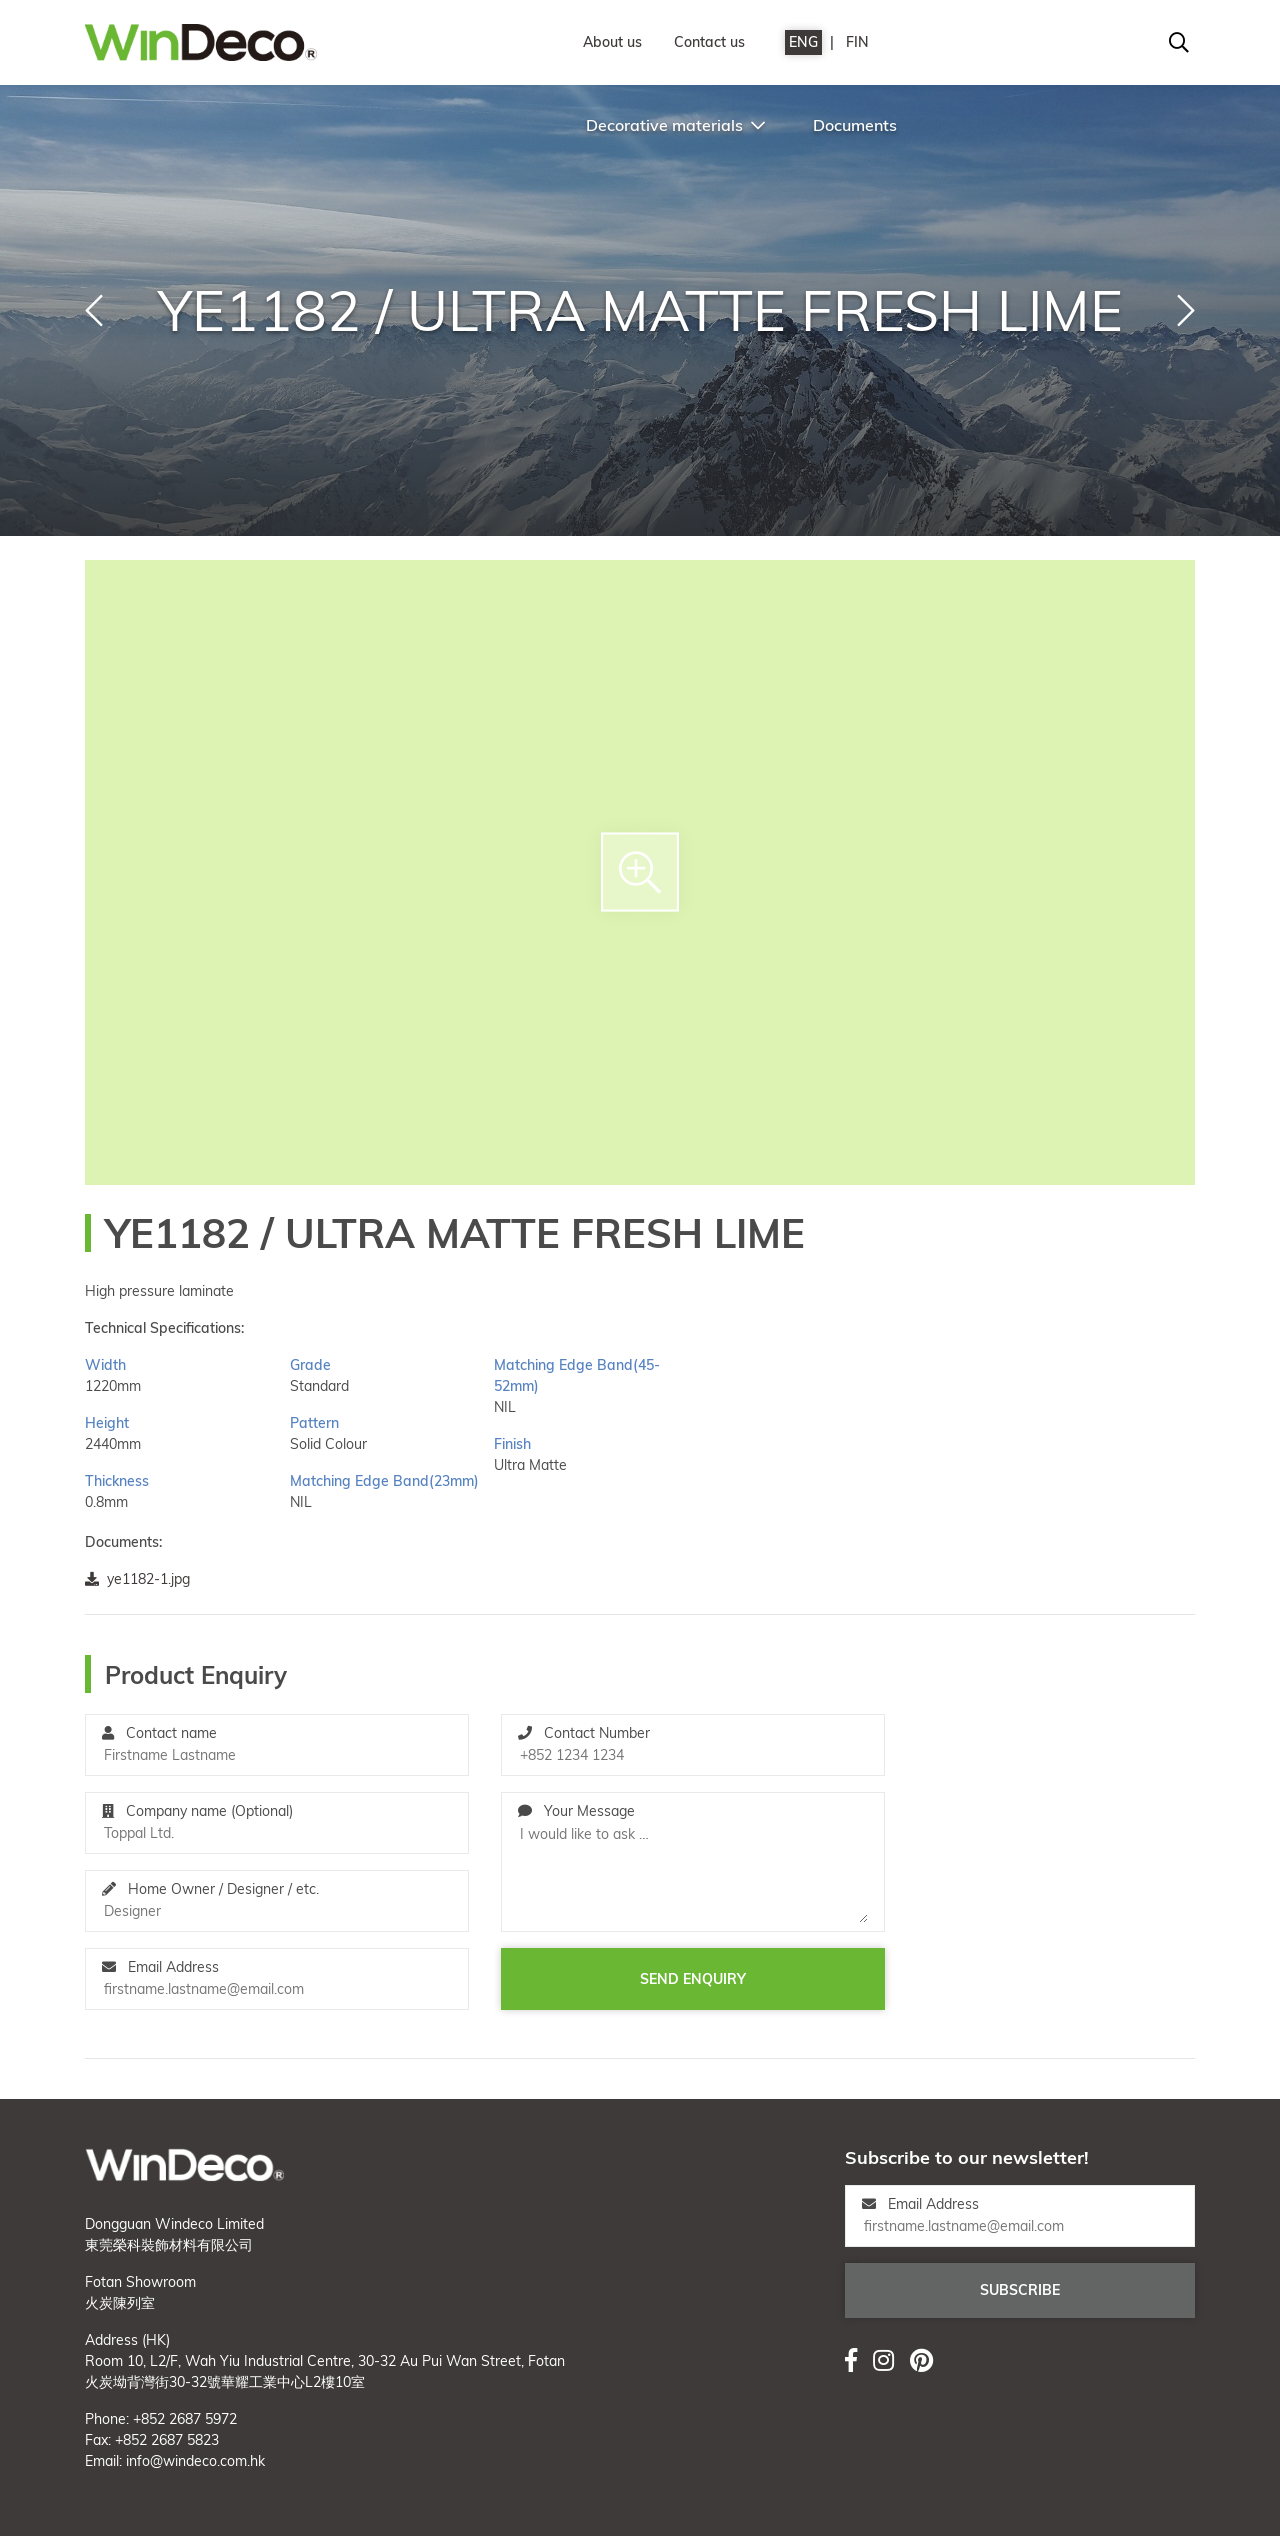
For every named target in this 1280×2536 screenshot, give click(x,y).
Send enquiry (693, 1979)
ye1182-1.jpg (137, 1579)
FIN (857, 42)
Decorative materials (675, 125)
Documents (855, 125)
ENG (803, 42)
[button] (94, 311)
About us (612, 42)
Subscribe (1020, 2290)
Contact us (709, 42)
